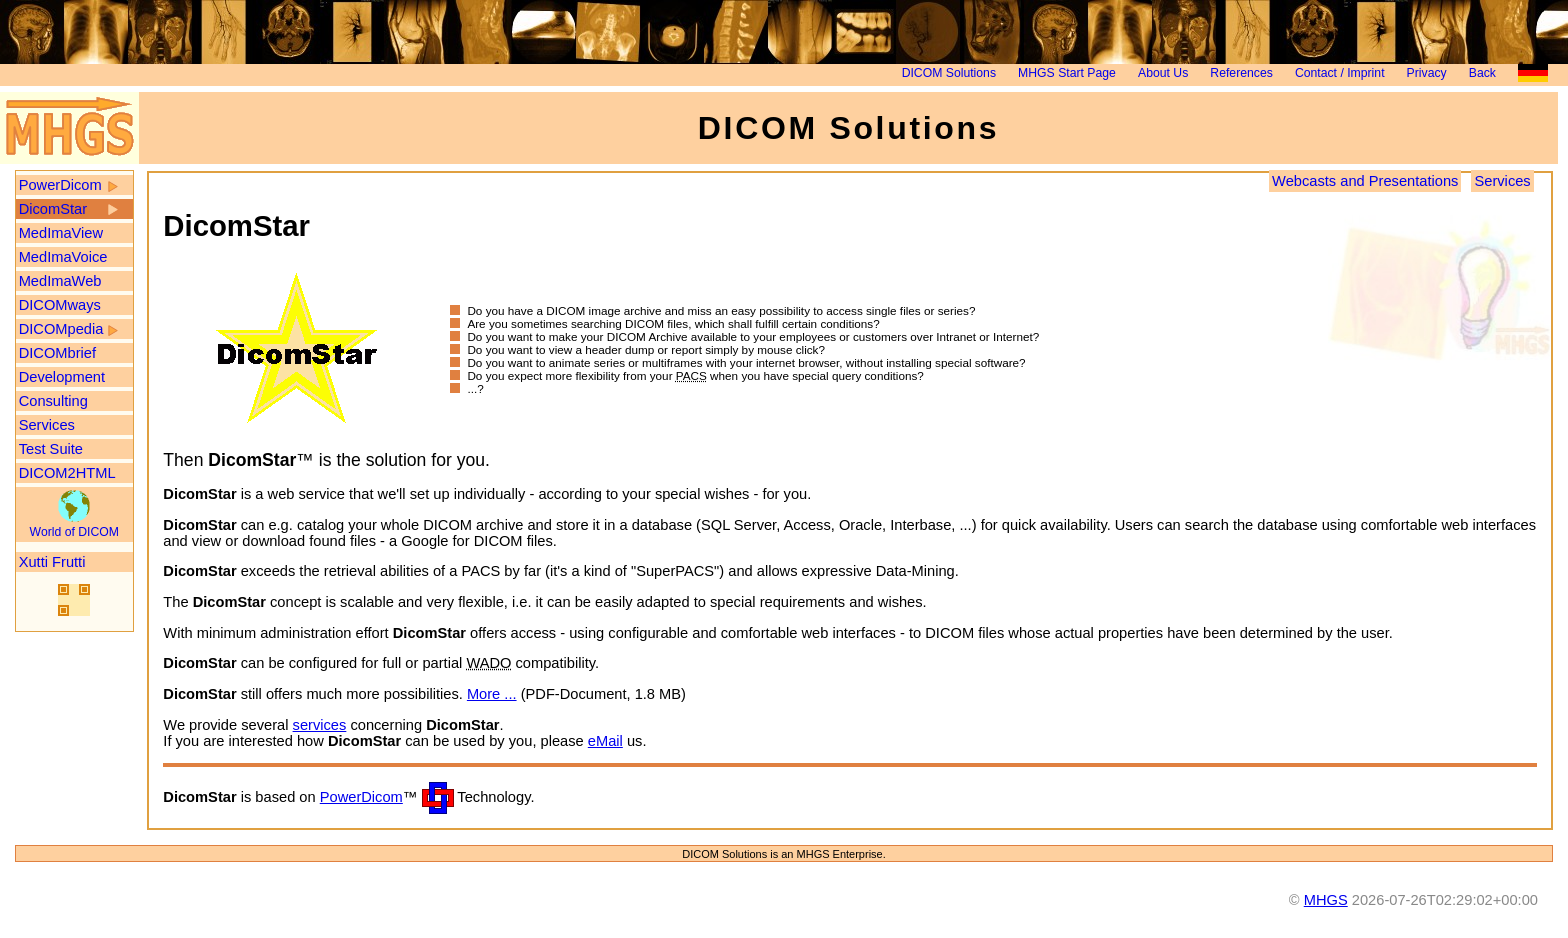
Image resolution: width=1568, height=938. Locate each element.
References (1241, 73)
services (320, 725)
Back (1482, 73)
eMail (605, 741)
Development (62, 377)
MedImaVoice (63, 257)
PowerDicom (60, 185)
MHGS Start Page (1067, 73)
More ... (492, 694)
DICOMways (60, 305)
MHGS (1326, 900)
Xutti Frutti (52, 562)
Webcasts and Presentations (1365, 181)
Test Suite (51, 449)
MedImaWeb (60, 281)
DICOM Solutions (949, 73)
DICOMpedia (61, 329)
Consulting (53, 401)
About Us (1163, 73)
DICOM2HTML (67, 473)
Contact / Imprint (1340, 73)
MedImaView (61, 233)
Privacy (1427, 73)
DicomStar (53, 209)
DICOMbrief (57, 353)
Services (47, 425)
